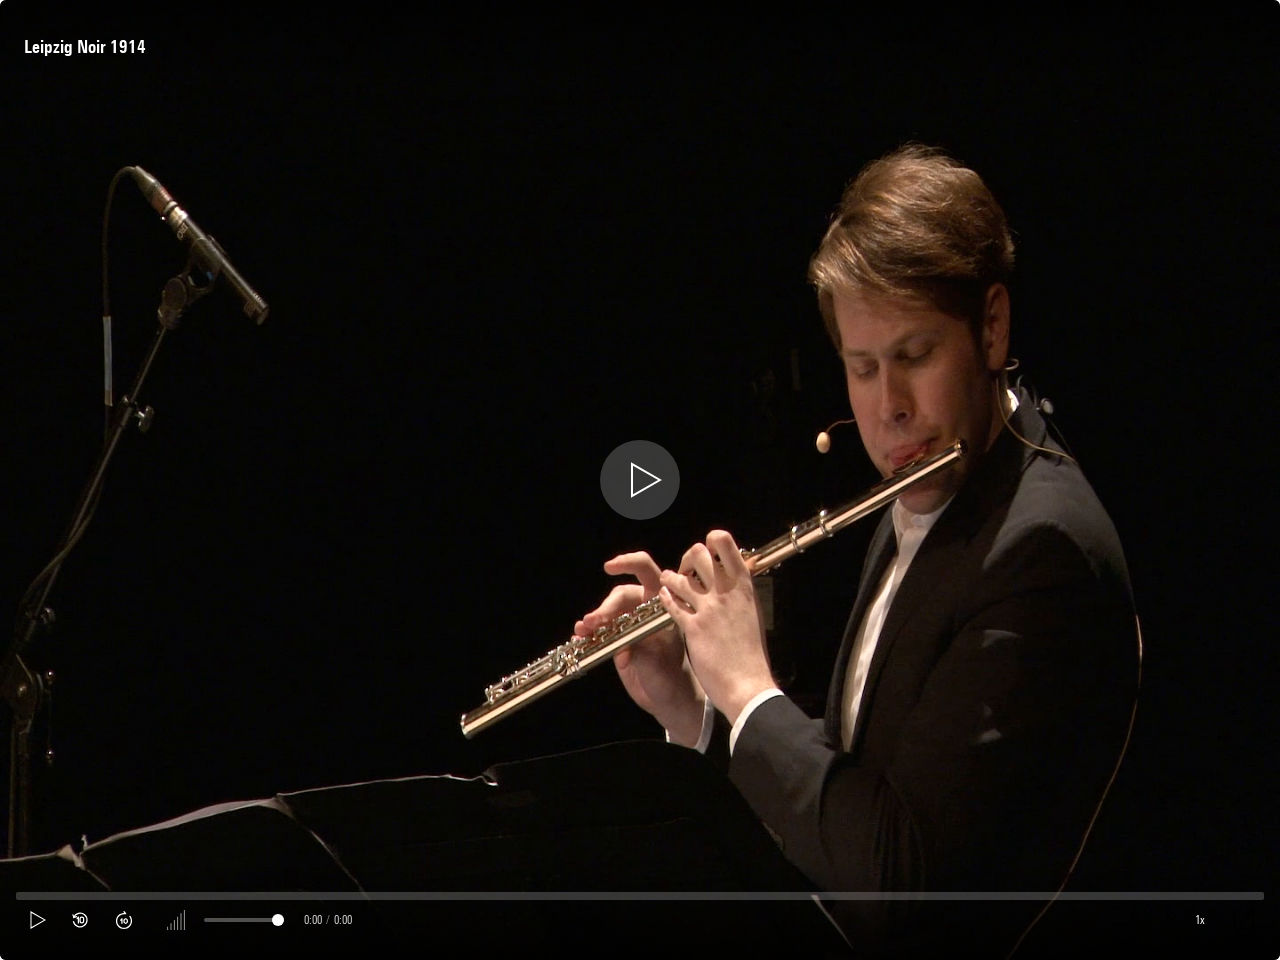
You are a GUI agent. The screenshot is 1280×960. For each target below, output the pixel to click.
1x (1200, 919)
